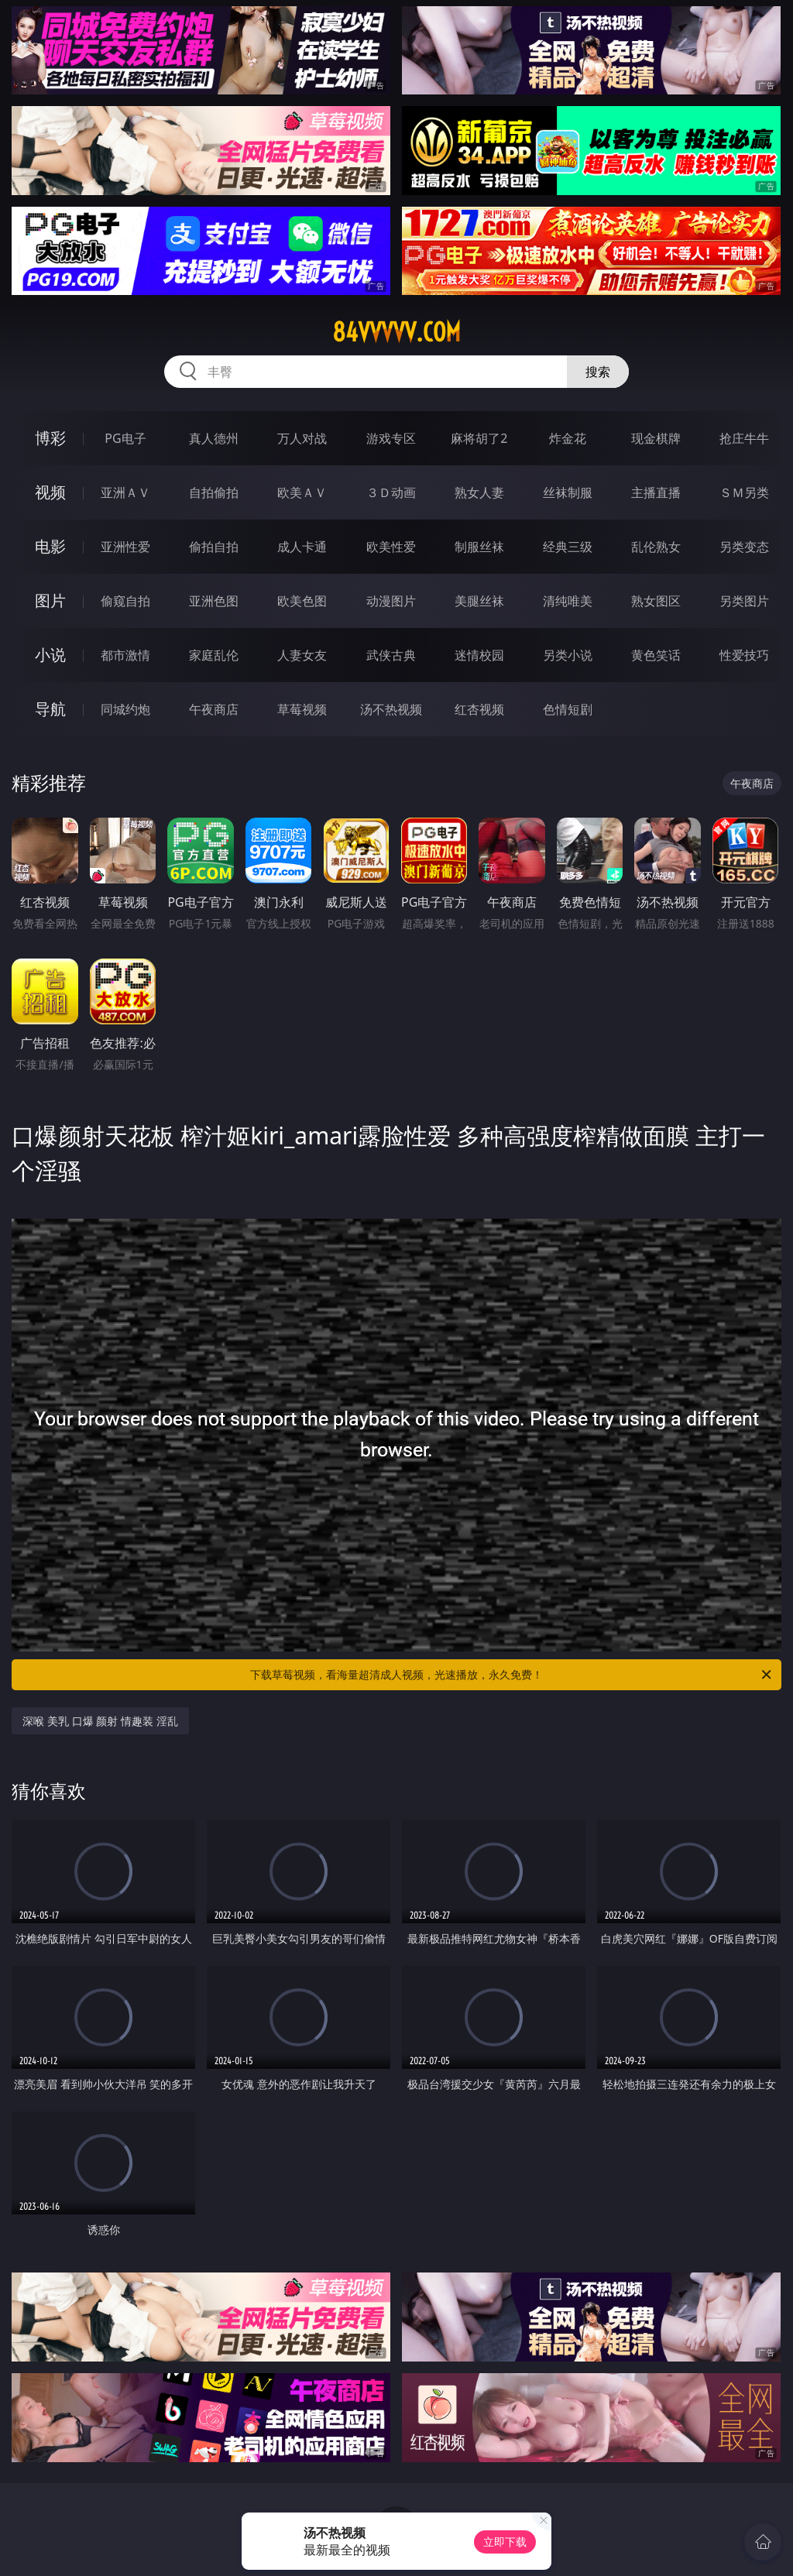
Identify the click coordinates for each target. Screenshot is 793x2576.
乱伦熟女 (656, 546)
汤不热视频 (391, 709)
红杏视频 (479, 709)
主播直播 (656, 492)
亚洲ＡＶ (125, 492)
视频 (50, 492)
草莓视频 (302, 709)
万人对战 (302, 438)
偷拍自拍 (214, 546)
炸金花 (567, 438)
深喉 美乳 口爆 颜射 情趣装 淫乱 (99, 1720)
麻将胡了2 (479, 438)
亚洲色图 (214, 600)
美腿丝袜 (479, 600)
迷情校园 (479, 655)
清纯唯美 (567, 600)
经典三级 (567, 546)
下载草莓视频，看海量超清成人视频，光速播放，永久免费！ (512, 1674)
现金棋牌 (656, 438)
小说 (50, 654)
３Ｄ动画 (391, 492)
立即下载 (505, 2541)
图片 (50, 600)
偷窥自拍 (125, 600)
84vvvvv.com (396, 332)
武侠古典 (391, 655)
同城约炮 (125, 709)
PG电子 (125, 438)
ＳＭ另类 (744, 492)
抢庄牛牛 (744, 438)
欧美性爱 (391, 546)
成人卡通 (302, 546)
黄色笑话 (656, 655)
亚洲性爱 (125, 546)
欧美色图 (302, 600)
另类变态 (744, 546)
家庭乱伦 (214, 655)
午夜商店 (214, 709)
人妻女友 (302, 655)
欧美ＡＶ (302, 492)
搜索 (597, 371)
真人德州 (214, 438)
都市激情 (125, 655)
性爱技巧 (744, 655)
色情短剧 (567, 709)
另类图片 (744, 600)
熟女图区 (656, 600)
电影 (50, 546)
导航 (50, 708)
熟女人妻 (479, 492)
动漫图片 (391, 600)
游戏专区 (391, 438)
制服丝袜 (479, 546)
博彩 (50, 437)
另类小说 (567, 655)
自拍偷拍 (214, 492)
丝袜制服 (567, 492)
